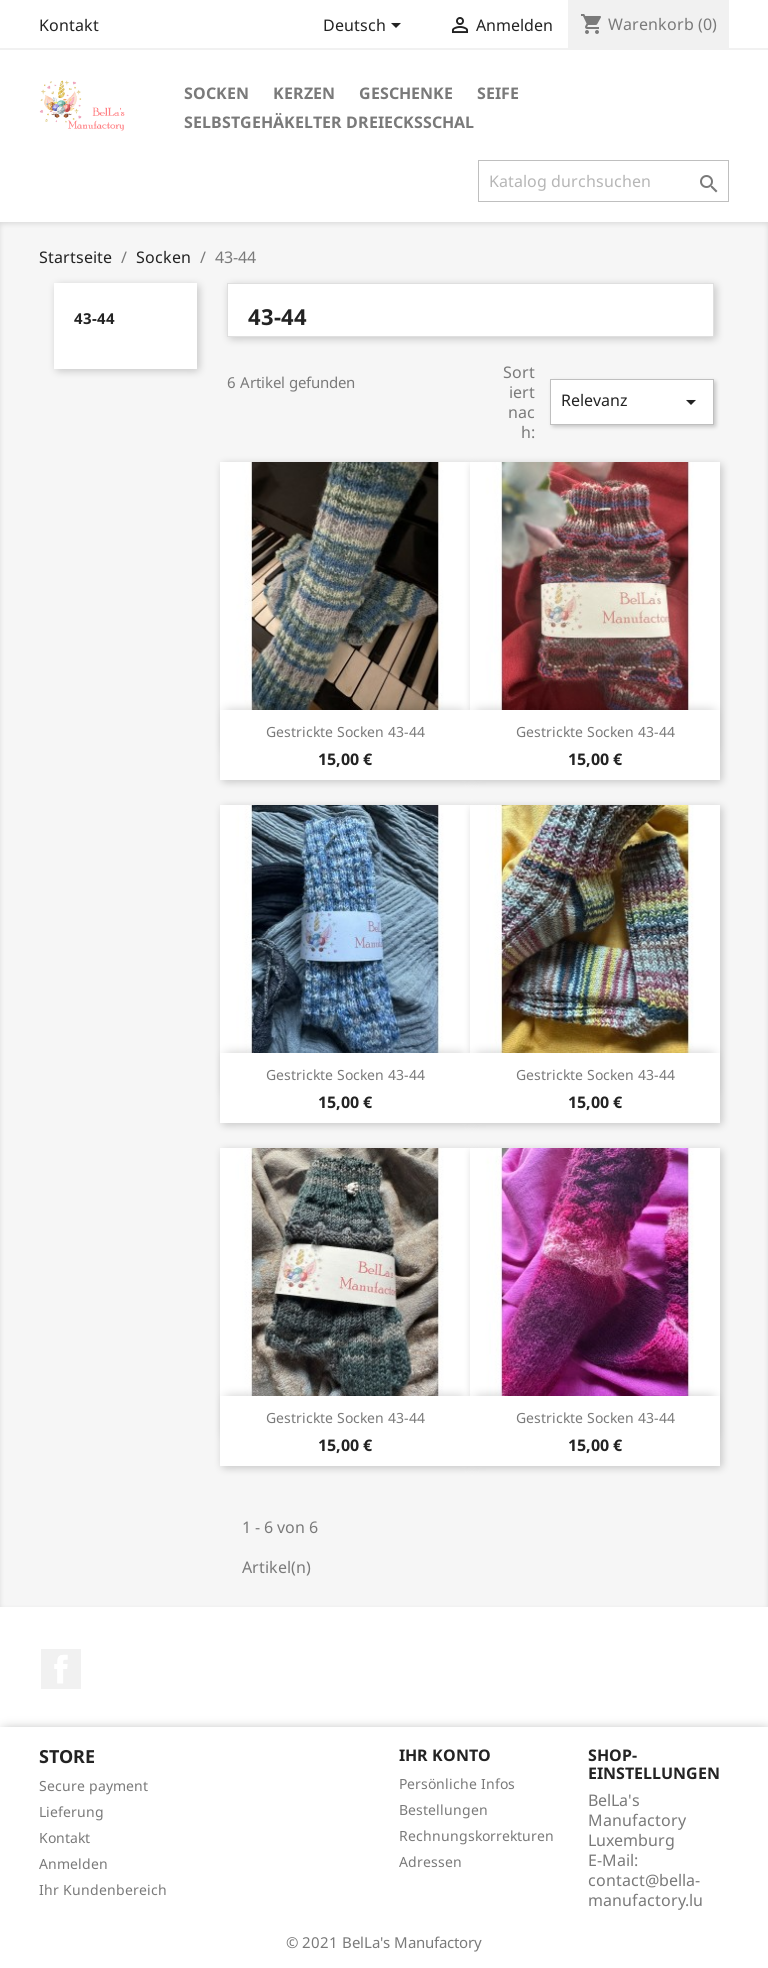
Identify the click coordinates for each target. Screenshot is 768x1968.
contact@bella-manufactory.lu (645, 1890)
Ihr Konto (445, 1755)
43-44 (94, 318)
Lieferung (71, 1811)
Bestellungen (443, 1809)
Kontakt (69, 25)
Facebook (61, 1669)
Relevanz (632, 401)
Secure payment (93, 1785)
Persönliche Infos (457, 1783)
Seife (498, 93)
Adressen (430, 1861)
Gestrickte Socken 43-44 (345, 731)
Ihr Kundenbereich (103, 1889)
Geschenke (406, 93)
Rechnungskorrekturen (476, 1835)
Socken (216, 93)
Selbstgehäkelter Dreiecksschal (329, 122)
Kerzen (304, 93)
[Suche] (603, 181)
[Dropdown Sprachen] (365, 27)
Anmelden (73, 1863)
